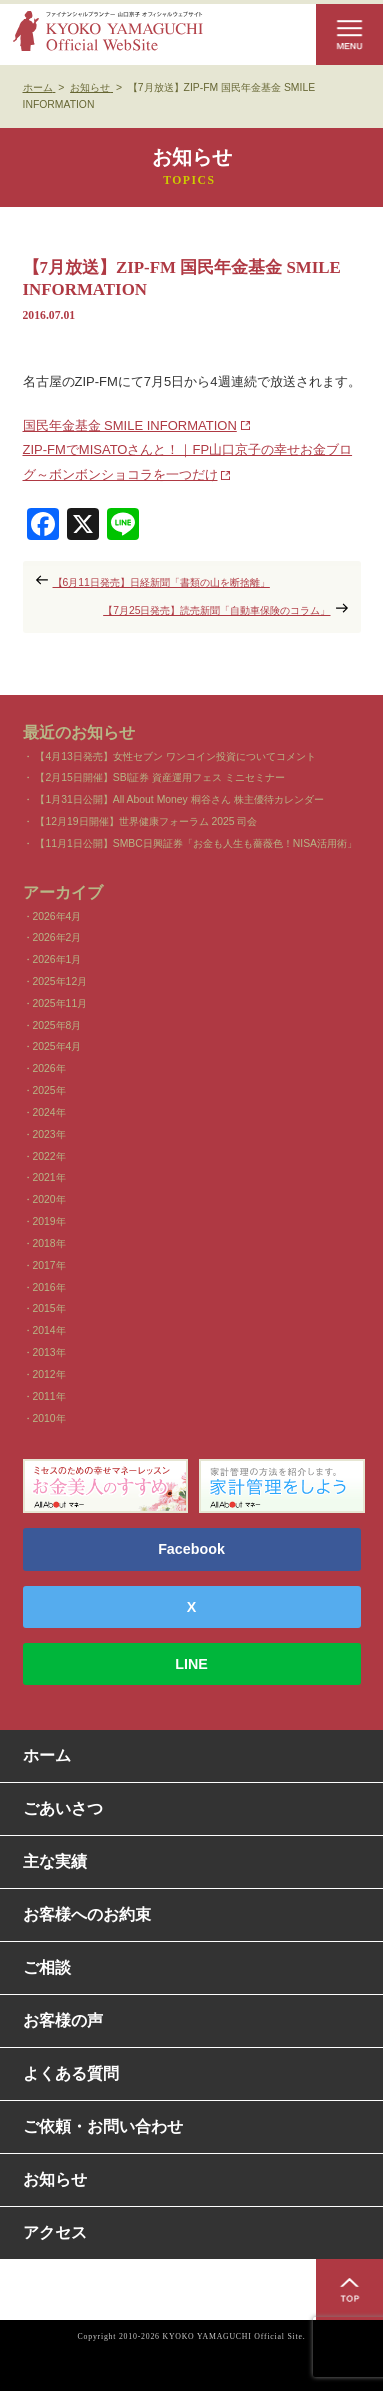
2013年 (49, 1352)
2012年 (49, 1374)
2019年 (49, 1221)
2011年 (49, 1396)
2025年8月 (57, 1025)
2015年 (49, 1308)
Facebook (191, 1549)
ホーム (47, 1755)
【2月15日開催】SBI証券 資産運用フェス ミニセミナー (160, 777)
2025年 (49, 1090)
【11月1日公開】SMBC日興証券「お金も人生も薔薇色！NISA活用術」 (196, 843)
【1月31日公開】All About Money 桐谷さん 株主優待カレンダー (179, 799)
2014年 (49, 1330)
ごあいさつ (63, 1808)
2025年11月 (60, 1003)
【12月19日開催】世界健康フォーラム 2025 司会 (146, 821)
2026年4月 (57, 916)
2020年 (49, 1199)
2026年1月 (57, 959)
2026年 (49, 1068)
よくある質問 (71, 2073)
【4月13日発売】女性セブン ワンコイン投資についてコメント (175, 756)
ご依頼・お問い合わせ (103, 2126)
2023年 (49, 1134)
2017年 (49, 1265)
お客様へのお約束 (87, 1914)
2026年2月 (57, 937)
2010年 (49, 1418)
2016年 (49, 1287)
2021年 (49, 1177)
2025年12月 (60, 981)
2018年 (49, 1243)
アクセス (55, 2232)
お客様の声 (63, 2020)
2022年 (49, 1156)
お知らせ (55, 2179)
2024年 (49, 1112)
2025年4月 (57, 1046)
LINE (191, 1664)
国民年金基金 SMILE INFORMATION (130, 425)
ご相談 (47, 1967)
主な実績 (55, 1861)
